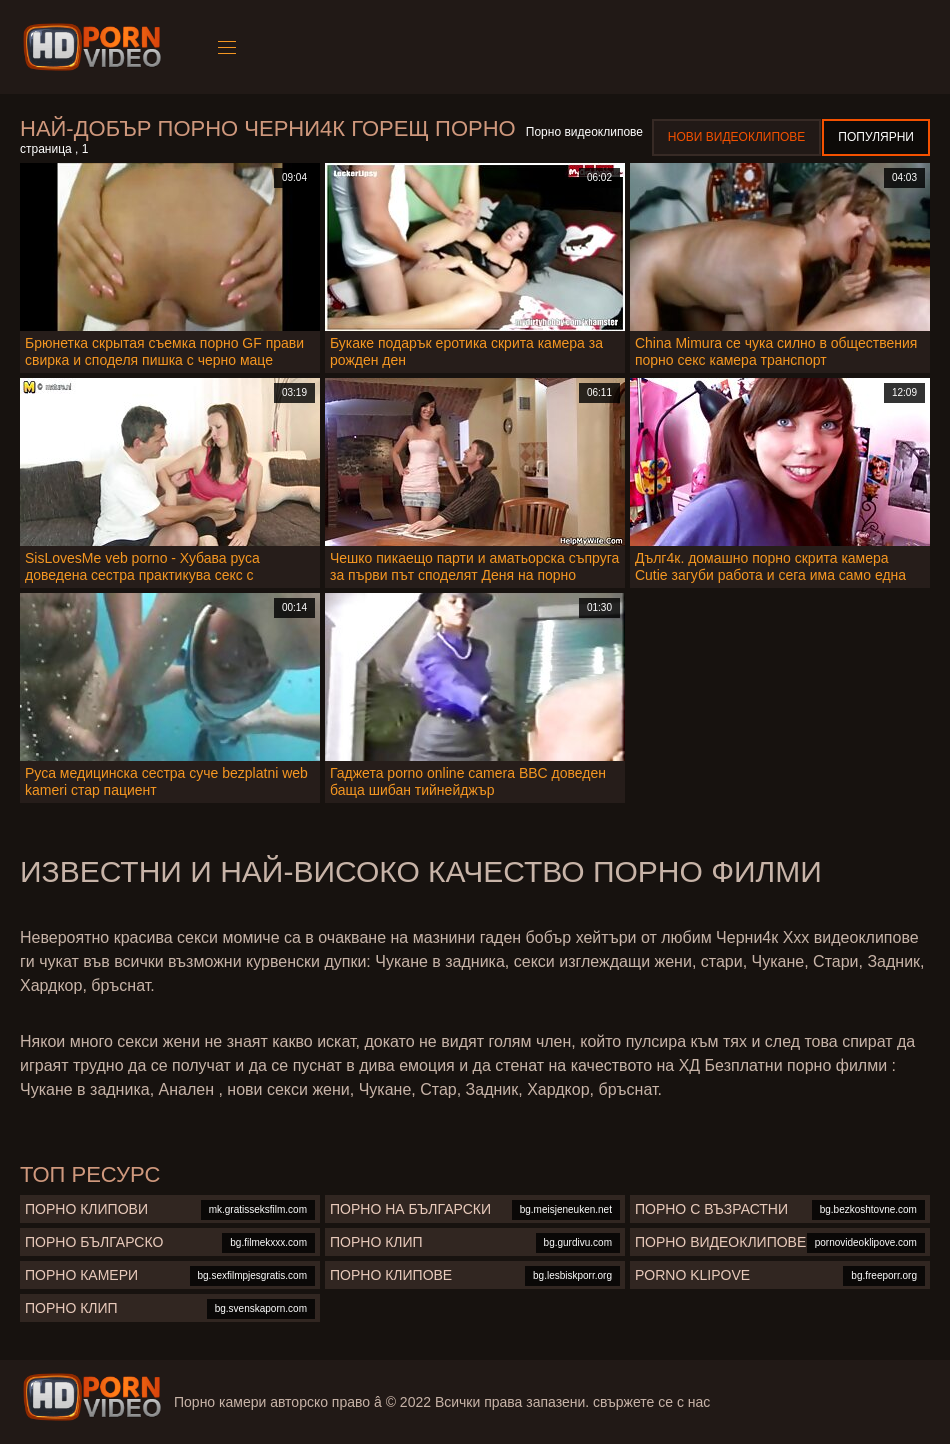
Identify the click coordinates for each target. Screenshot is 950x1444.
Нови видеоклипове (737, 137)
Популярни (876, 137)
